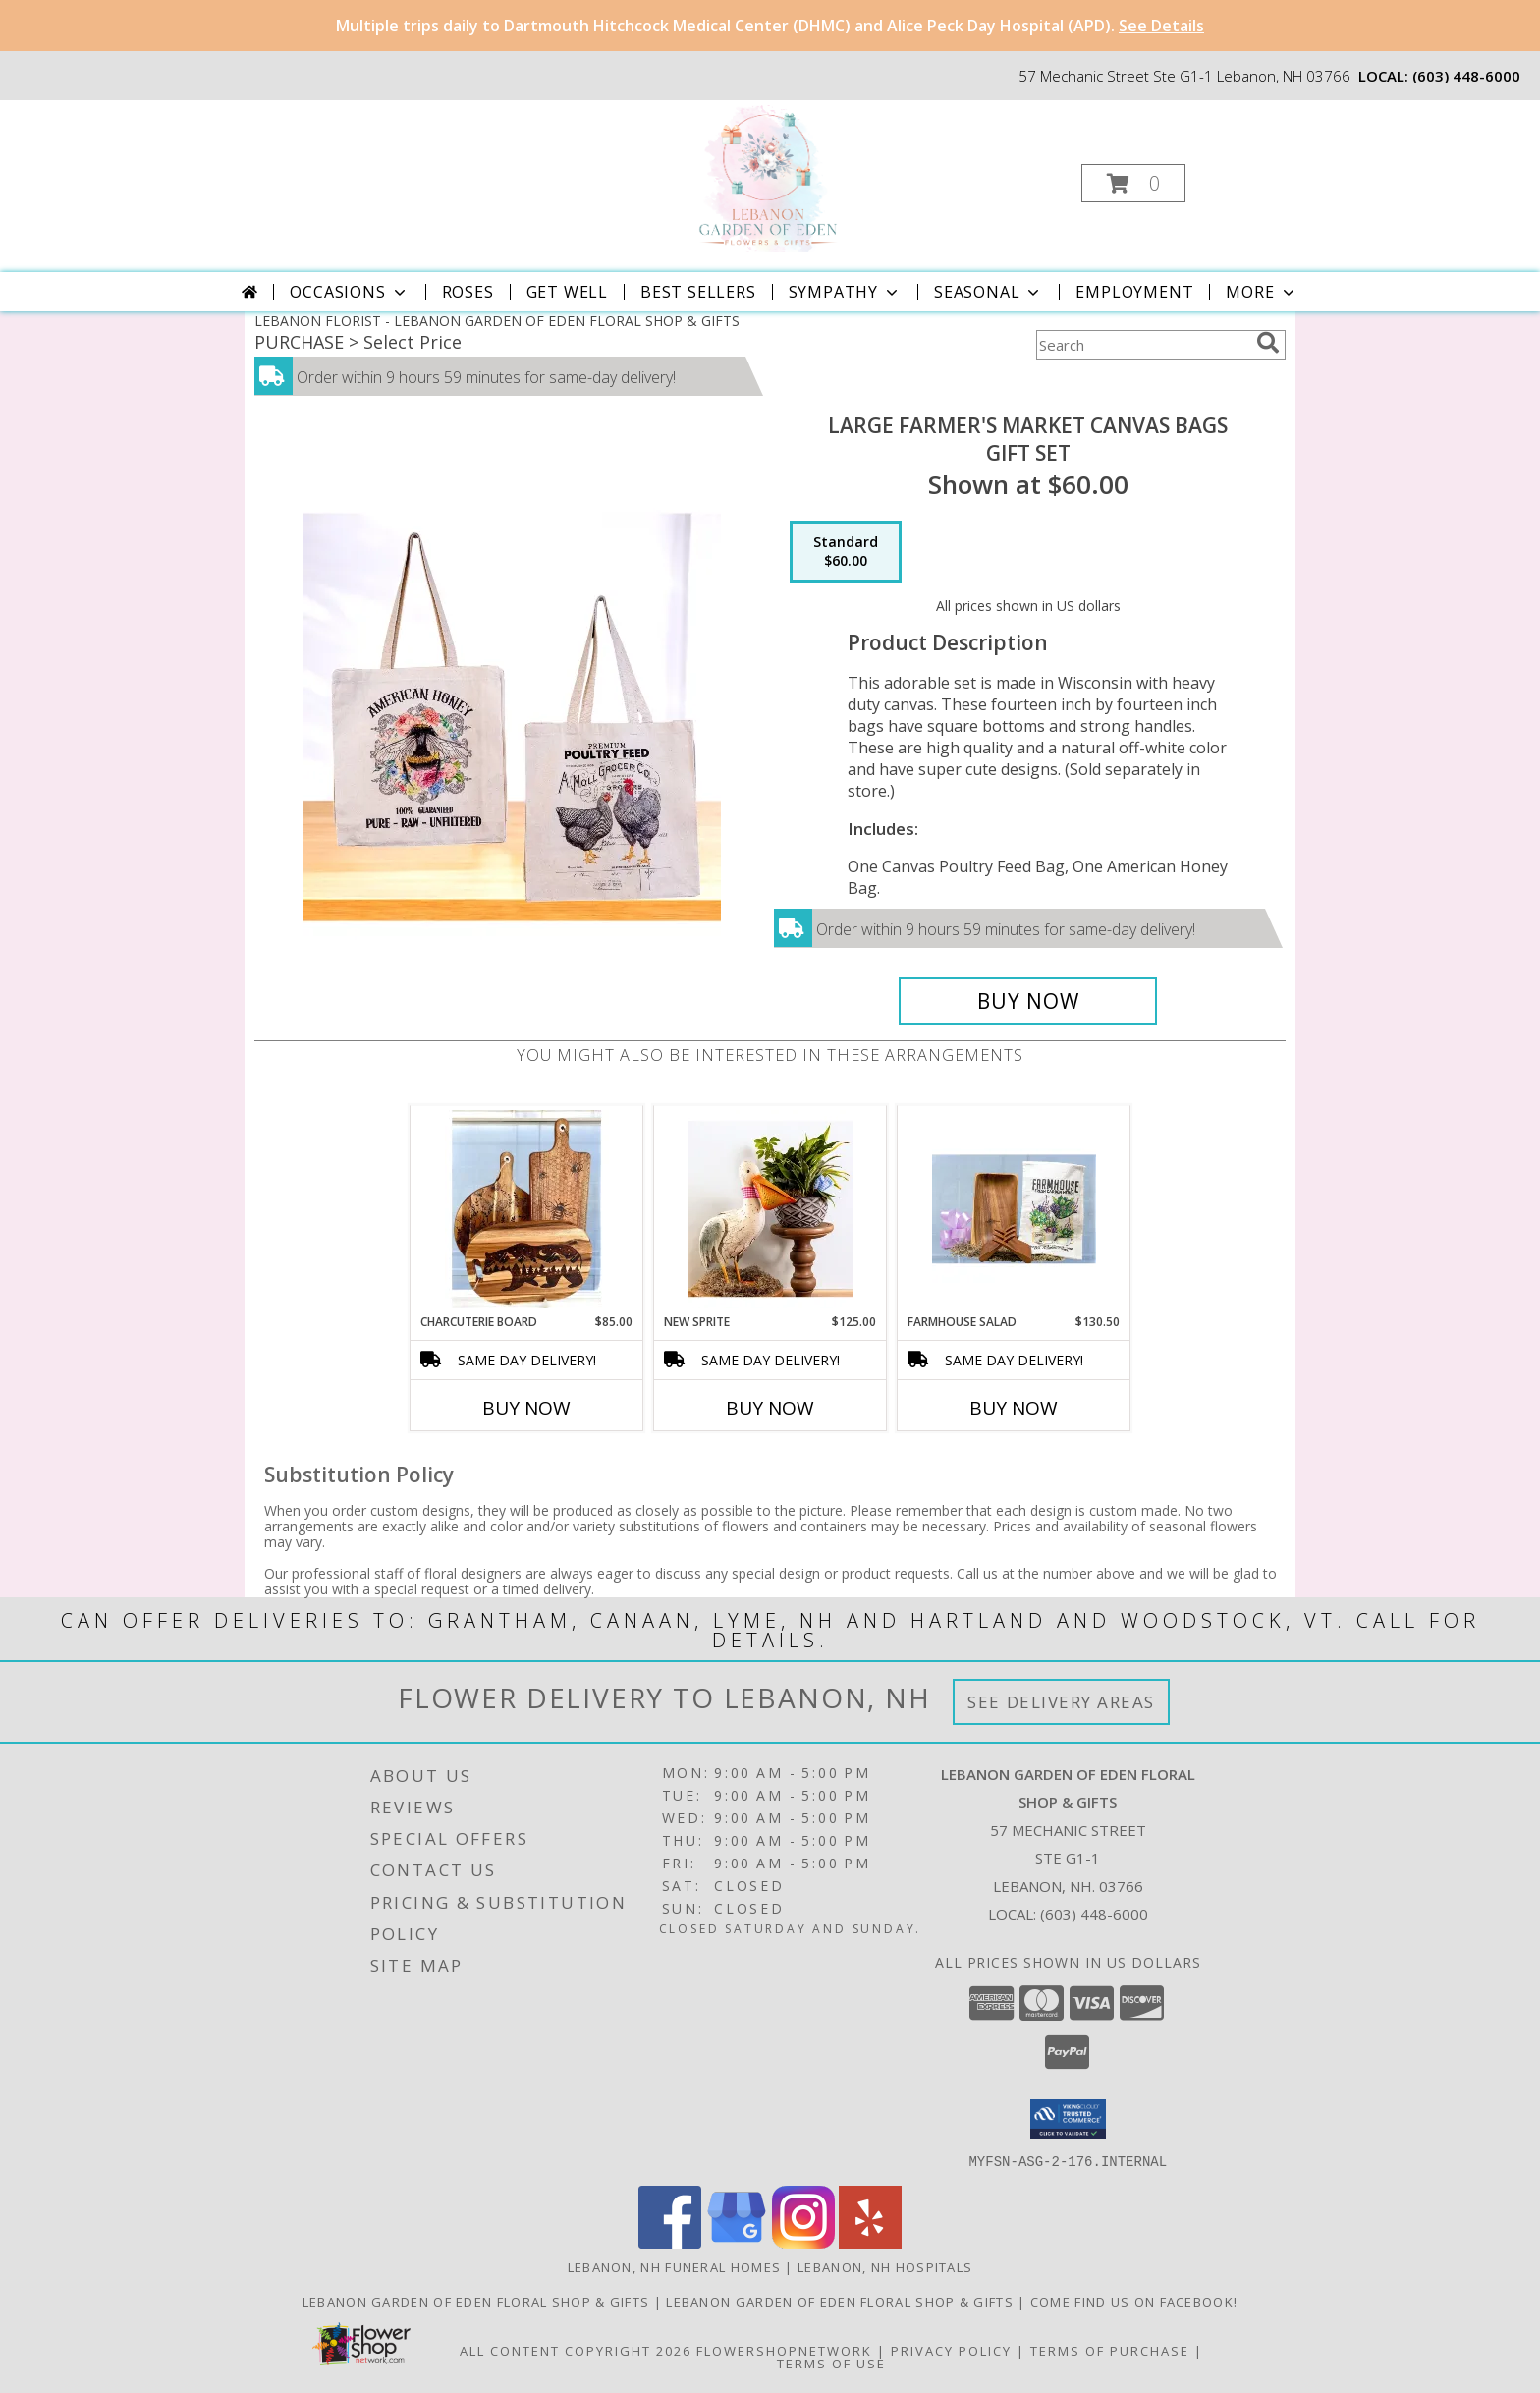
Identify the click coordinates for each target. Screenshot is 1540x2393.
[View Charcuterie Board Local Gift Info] (527, 1209)
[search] (1268, 343)
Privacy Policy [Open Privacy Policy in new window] (951, 2350)
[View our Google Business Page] (736, 2242)
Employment (1134, 292)
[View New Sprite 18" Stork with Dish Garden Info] (770, 1209)
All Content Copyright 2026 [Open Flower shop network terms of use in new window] (575, 2350)
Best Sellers (698, 292)
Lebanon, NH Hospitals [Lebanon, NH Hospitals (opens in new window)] (885, 2266)
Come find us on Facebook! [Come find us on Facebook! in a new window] (1134, 2301)
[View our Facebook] (669, 2242)
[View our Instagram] (803, 2242)
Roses (468, 292)
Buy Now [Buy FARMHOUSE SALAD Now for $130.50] (1013, 1407)
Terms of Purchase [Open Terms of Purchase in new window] (1109, 2350)
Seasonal (988, 292)
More (1261, 292)
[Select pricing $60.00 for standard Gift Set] (846, 552)
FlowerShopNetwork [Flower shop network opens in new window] (784, 2350)
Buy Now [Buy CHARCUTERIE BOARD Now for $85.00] (526, 1407)
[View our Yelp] (870, 2242)
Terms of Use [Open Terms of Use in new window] (831, 2362)
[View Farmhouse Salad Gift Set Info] (1014, 1209)
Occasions (349, 292)
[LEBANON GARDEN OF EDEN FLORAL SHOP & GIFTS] (768, 177)
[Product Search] (1142, 345)
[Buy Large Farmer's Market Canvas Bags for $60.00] (1028, 1001)
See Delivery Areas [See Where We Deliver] (1061, 1702)
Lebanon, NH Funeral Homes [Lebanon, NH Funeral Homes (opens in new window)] (675, 2266)
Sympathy (845, 292)
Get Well (567, 292)
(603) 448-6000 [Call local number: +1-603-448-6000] (1466, 75)
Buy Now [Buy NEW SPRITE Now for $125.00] (770, 1407)
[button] (1133, 183)
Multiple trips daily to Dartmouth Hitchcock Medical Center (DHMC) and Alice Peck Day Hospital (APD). (770, 25)
